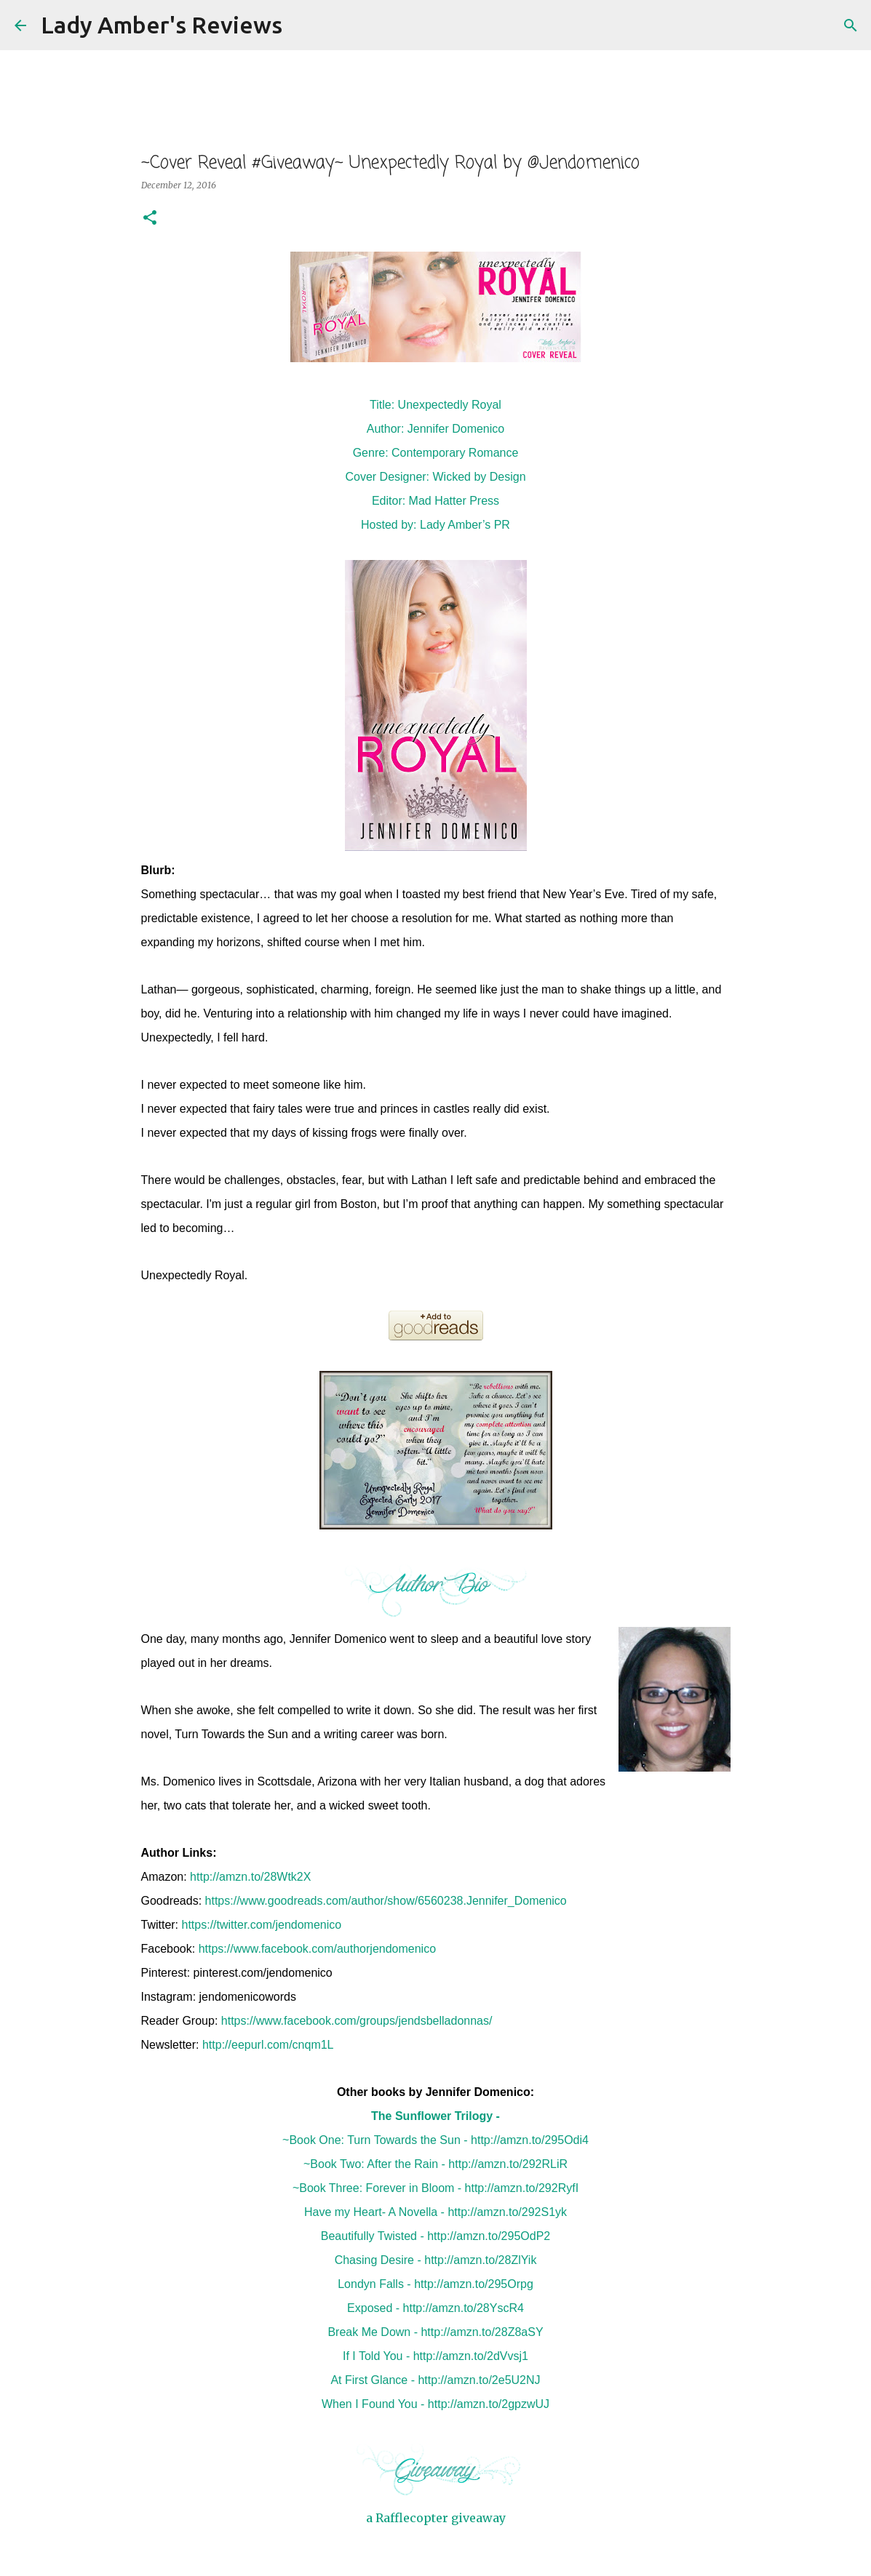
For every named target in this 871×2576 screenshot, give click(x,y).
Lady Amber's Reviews (161, 25)
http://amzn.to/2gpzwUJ (488, 2404)
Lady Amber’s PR (465, 525)
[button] (150, 218)
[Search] (302, 25)
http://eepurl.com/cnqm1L (268, 2045)
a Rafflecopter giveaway (436, 2518)
